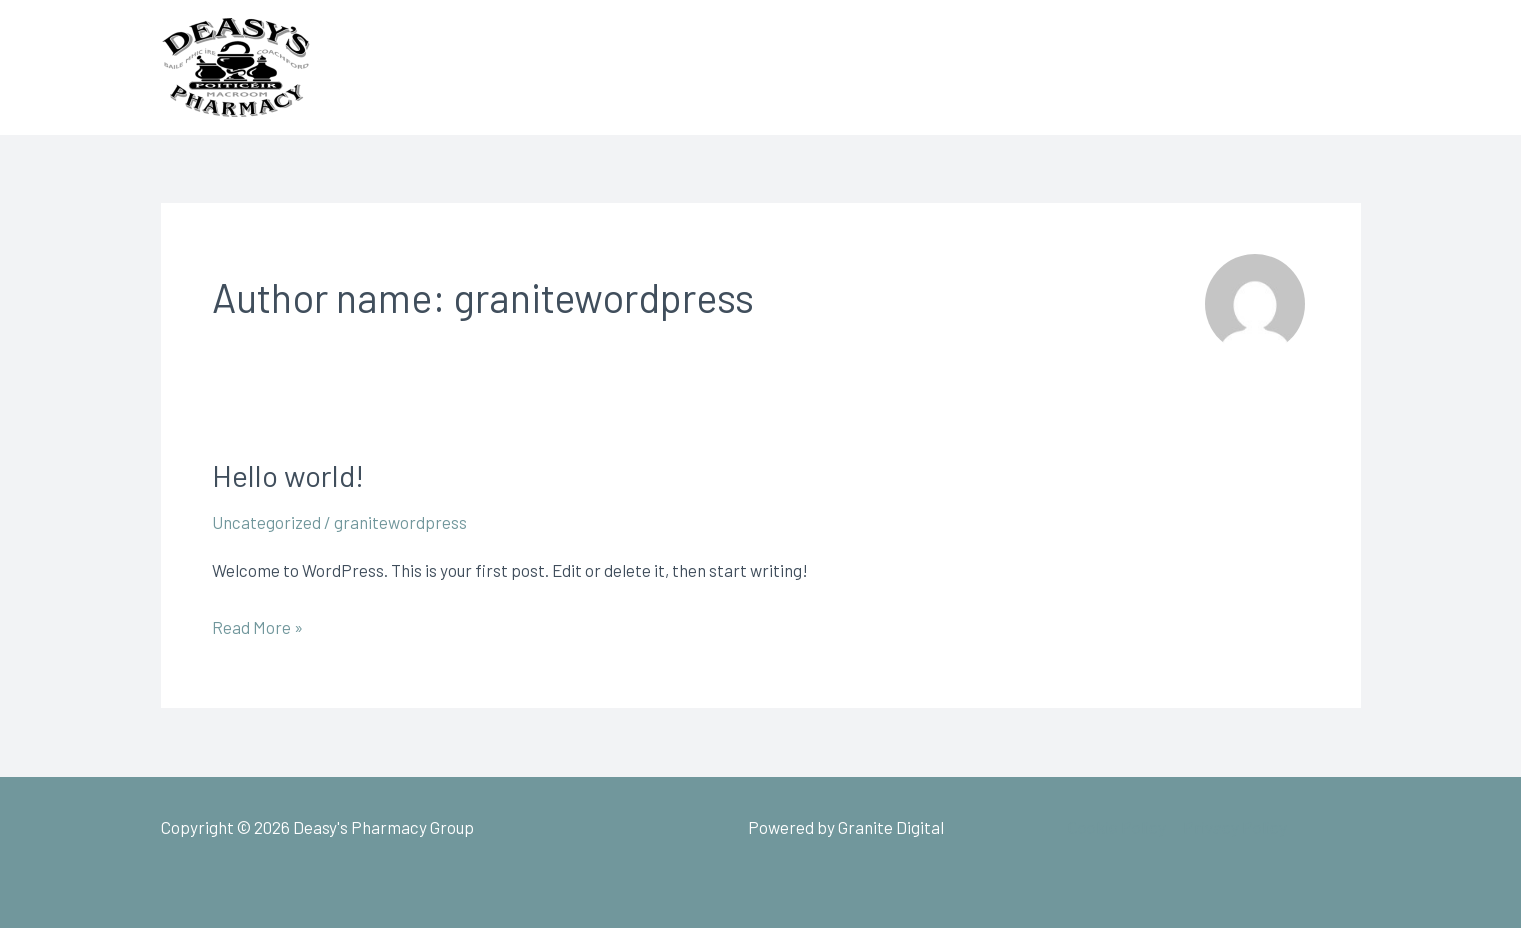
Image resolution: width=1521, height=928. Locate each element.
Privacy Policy (1235, 827)
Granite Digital (891, 827)
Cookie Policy (1117, 827)
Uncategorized (266, 522)
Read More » (257, 624)
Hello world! (288, 475)
